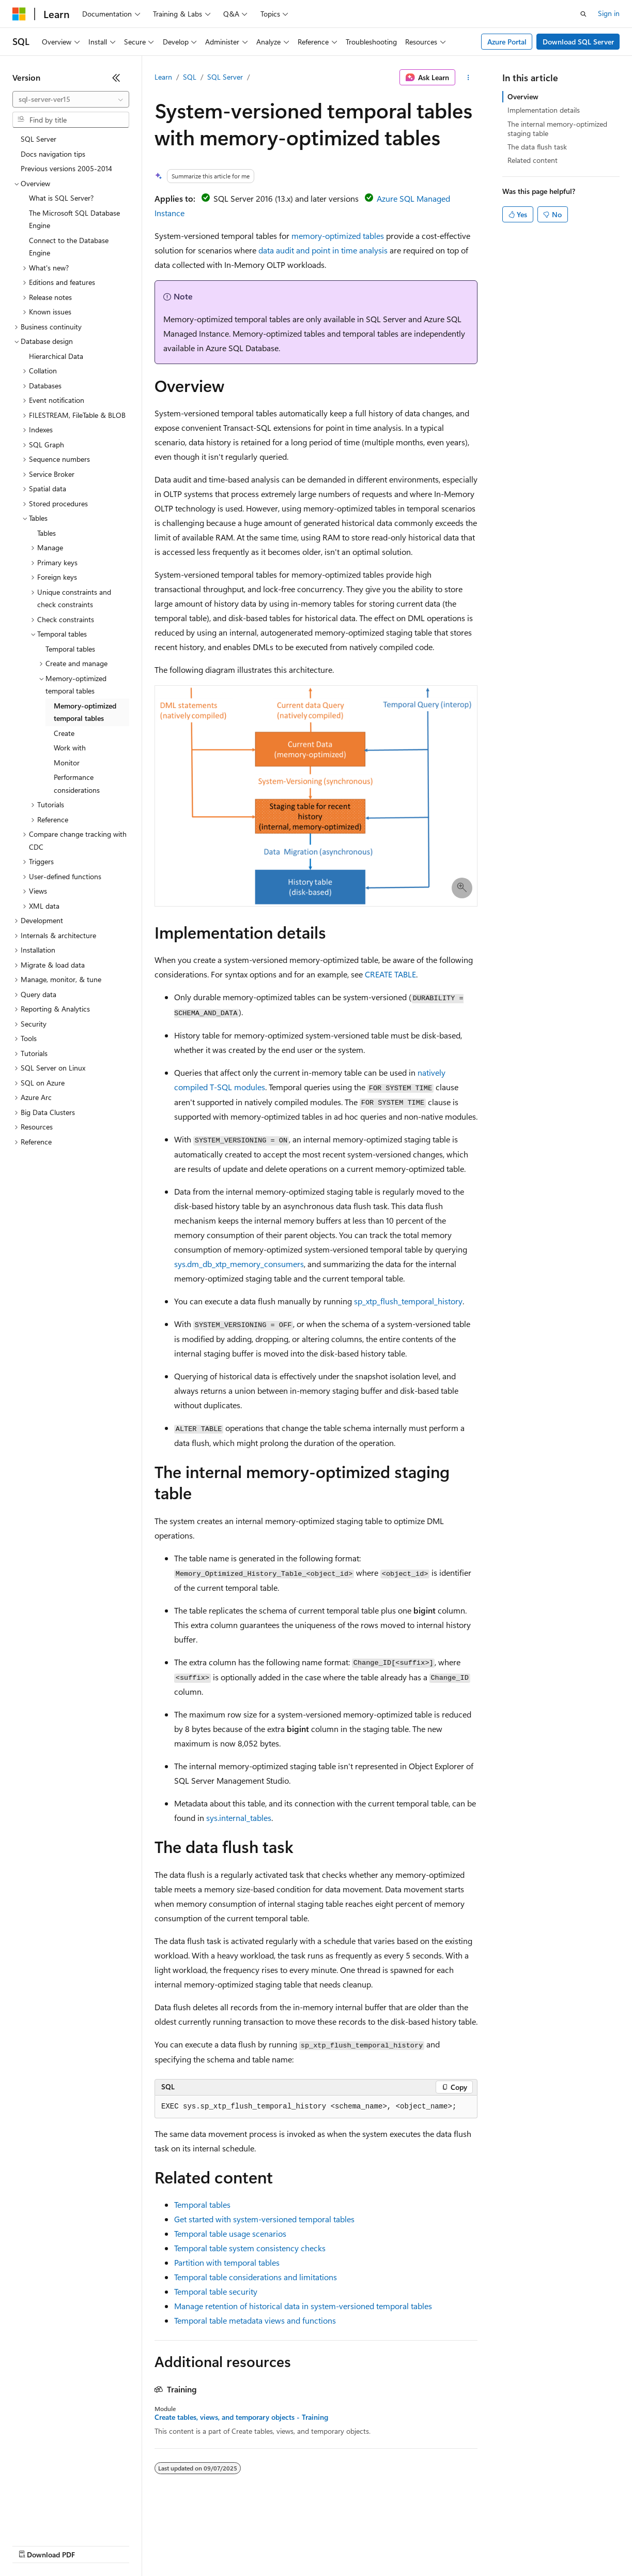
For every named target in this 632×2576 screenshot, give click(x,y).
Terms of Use (377, 2545)
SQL (189, 77)
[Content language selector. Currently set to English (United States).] (59, 2520)
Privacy (225, 2545)
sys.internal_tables (238, 1817)
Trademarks (428, 2545)
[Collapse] (116, 77)
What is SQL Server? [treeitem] (61, 198)
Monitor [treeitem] (67, 762)
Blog (141, 2545)
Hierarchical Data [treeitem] (56, 356)
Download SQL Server (578, 42)
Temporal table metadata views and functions (255, 2320)
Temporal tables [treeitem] (70, 649)
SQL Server (225, 77)
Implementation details (543, 110)
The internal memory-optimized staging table (557, 128)
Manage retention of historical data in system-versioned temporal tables (303, 2305)
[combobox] (70, 99)
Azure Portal (507, 42)
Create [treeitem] (64, 733)
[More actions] (468, 77)
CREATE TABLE (390, 974)
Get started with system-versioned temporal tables (264, 2218)
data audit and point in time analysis (323, 250)
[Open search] (583, 14)
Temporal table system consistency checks (250, 2247)
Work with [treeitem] (70, 747)
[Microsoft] (19, 14)
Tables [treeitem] (46, 533)
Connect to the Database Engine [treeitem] (69, 246)
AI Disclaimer (33, 2545)
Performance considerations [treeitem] (77, 783)
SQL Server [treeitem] (38, 139)
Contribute (185, 2545)
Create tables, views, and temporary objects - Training (241, 2417)
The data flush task (537, 147)
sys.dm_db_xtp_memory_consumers (239, 1263)
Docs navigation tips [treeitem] (53, 154)
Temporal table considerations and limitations (255, 2276)
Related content (532, 160)
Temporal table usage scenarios (230, 2233)
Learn (163, 77)
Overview (522, 96)
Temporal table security (215, 2291)
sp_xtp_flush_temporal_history (408, 1300)
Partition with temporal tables (227, 2262)
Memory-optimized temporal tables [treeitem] (85, 712)
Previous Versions (93, 2545)
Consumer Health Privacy (297, 2545)
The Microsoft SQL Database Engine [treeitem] (74, 219)
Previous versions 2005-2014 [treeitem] (66, 168)
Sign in (609, 13)
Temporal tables (202, 2204)
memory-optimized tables (337, 235)
